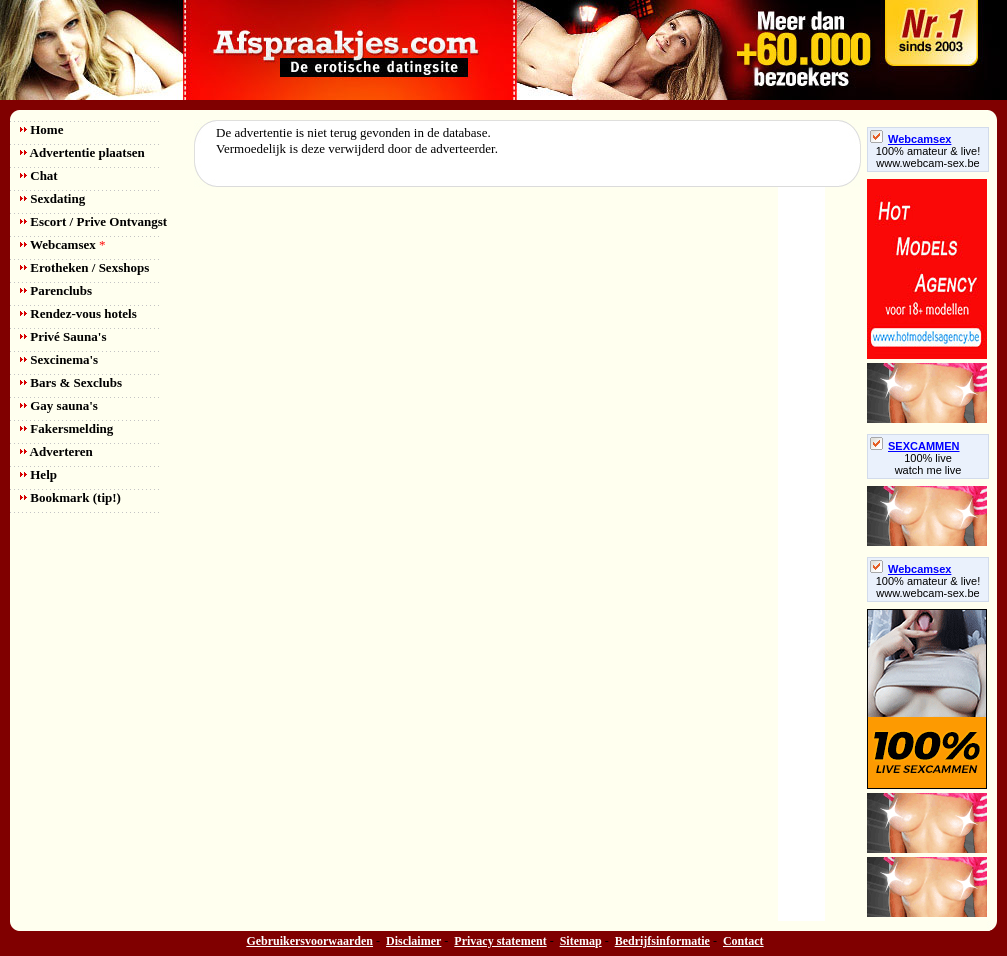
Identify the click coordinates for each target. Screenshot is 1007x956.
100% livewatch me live (928, 464)
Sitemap (581, 941)
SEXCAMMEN (915, 446)
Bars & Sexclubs (71, 382)
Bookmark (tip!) (70, 497)
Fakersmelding (66, 428)
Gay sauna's (59, 405)
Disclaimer (413, 941)
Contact (743, 941)
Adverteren (56, 451)
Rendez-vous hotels (78, 313)
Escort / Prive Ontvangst (93, 221)
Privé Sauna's (63, 336)
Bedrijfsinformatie (662, 941)
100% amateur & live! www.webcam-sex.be (928, 157)
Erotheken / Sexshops (84, 267)
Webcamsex (62, 244)
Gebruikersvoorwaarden (309, 941)
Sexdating (52, 198)
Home (41, 129)
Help (38, 474)
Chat (39, 175)
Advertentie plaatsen (82, 152)
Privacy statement (500, 941)
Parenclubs (56, 290)
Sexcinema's (59, 359)
